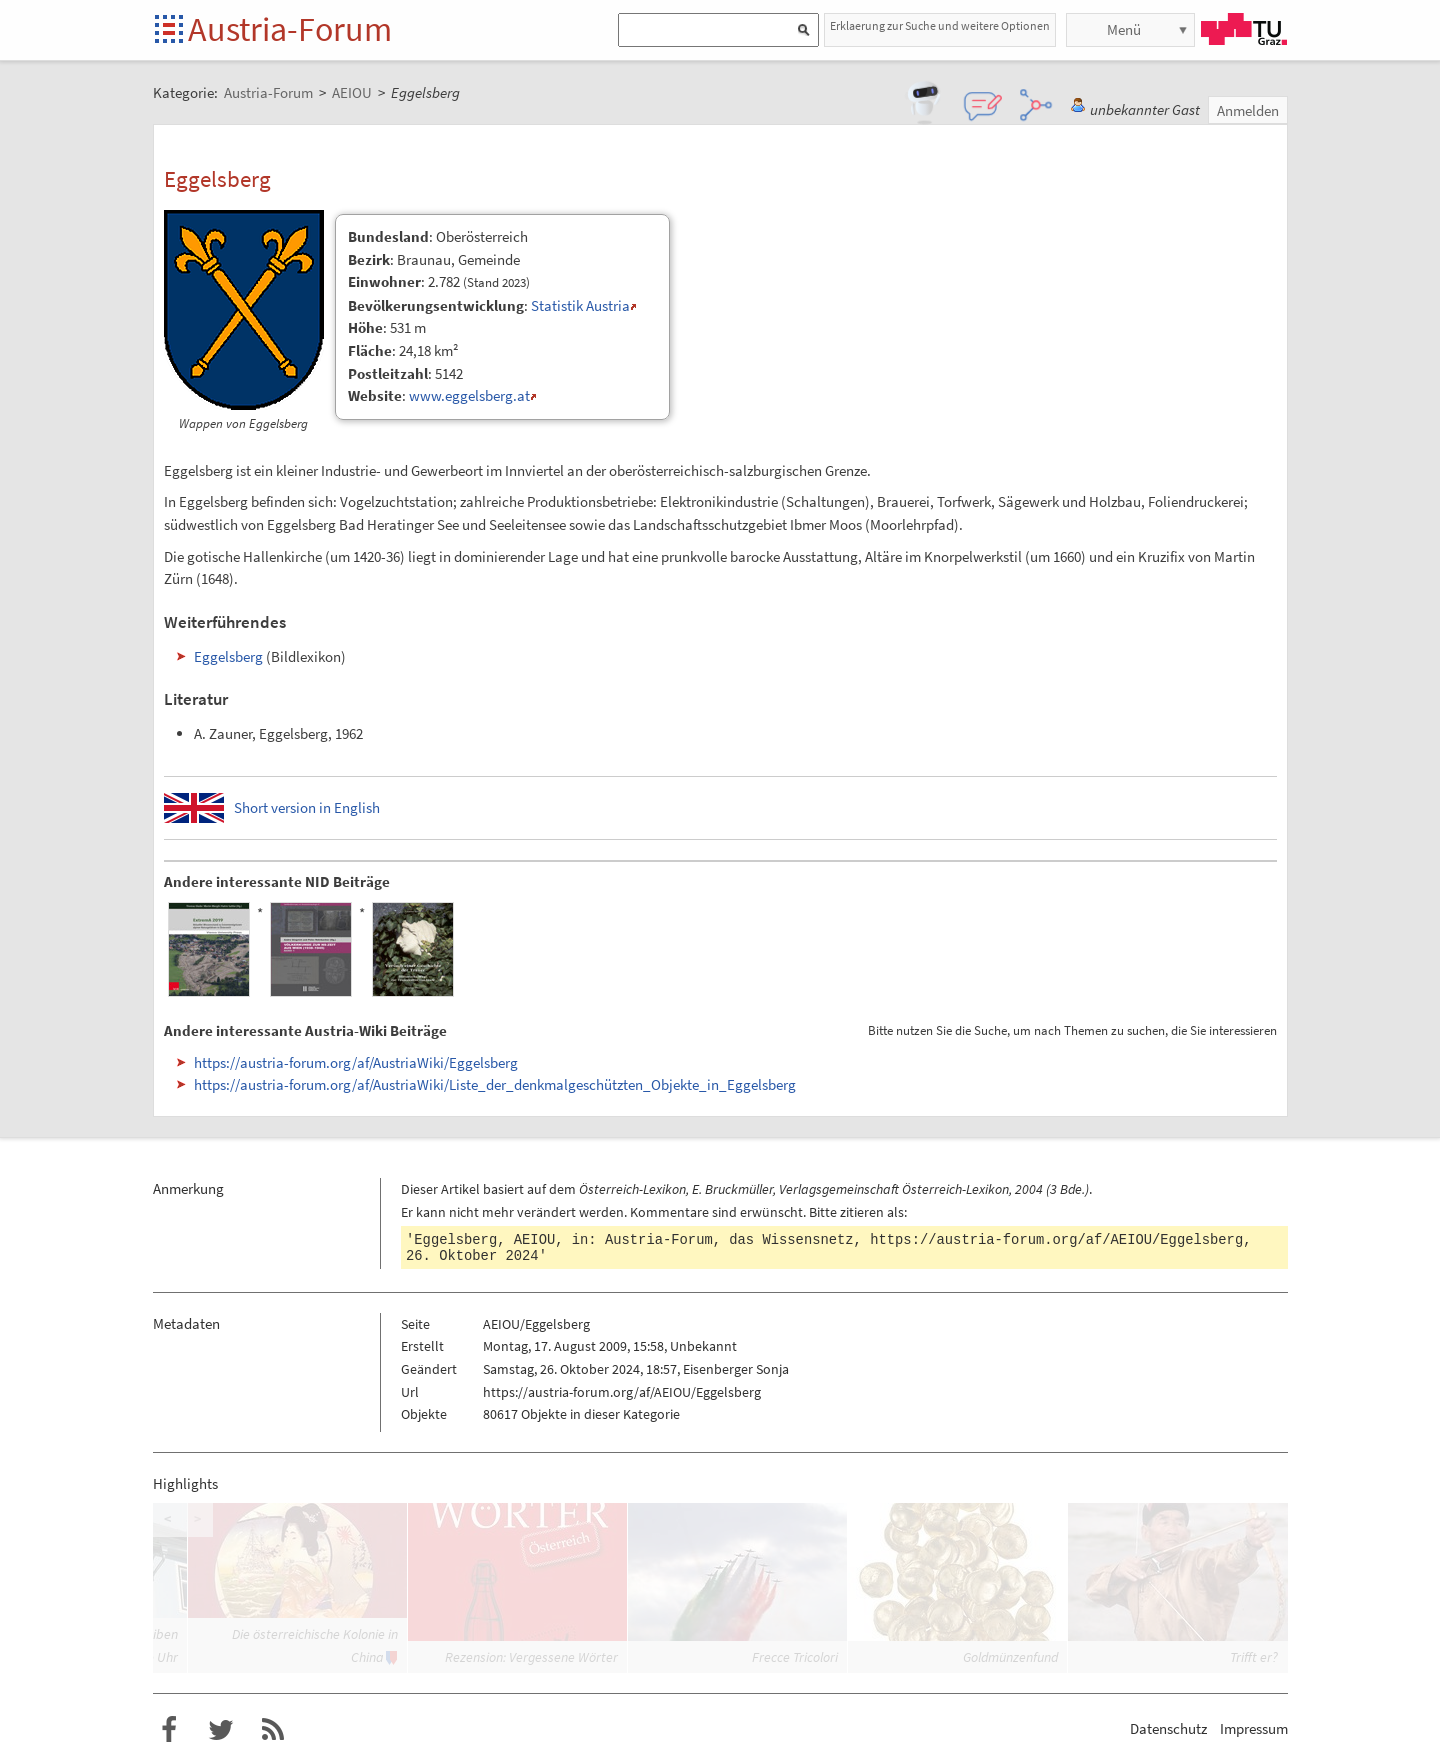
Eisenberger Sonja (736, 1369)
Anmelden (1248, 110)
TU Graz (1244, 29)
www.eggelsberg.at (469, 395)
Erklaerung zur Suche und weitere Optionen (940, 25)
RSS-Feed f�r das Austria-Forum (273, 1730)
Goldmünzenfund (1010, 1657)
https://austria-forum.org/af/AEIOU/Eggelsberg (1056, 1240)
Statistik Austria (580, 305)
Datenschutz (1168, 1728)
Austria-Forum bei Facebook (169, 1730)
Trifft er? (1254, 1657)
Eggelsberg (228, 656)
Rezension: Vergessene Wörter (531, 1657)
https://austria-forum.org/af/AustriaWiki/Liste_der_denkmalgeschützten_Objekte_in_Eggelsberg (495, 1084)
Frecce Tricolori (795, 1657)
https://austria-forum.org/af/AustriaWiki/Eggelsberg (356, 1062)
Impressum (1254, 1728)
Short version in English (307, 807)
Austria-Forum (290, 29)
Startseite (170, 30)
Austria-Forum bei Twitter (221, 1730)
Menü (1124, 29)
